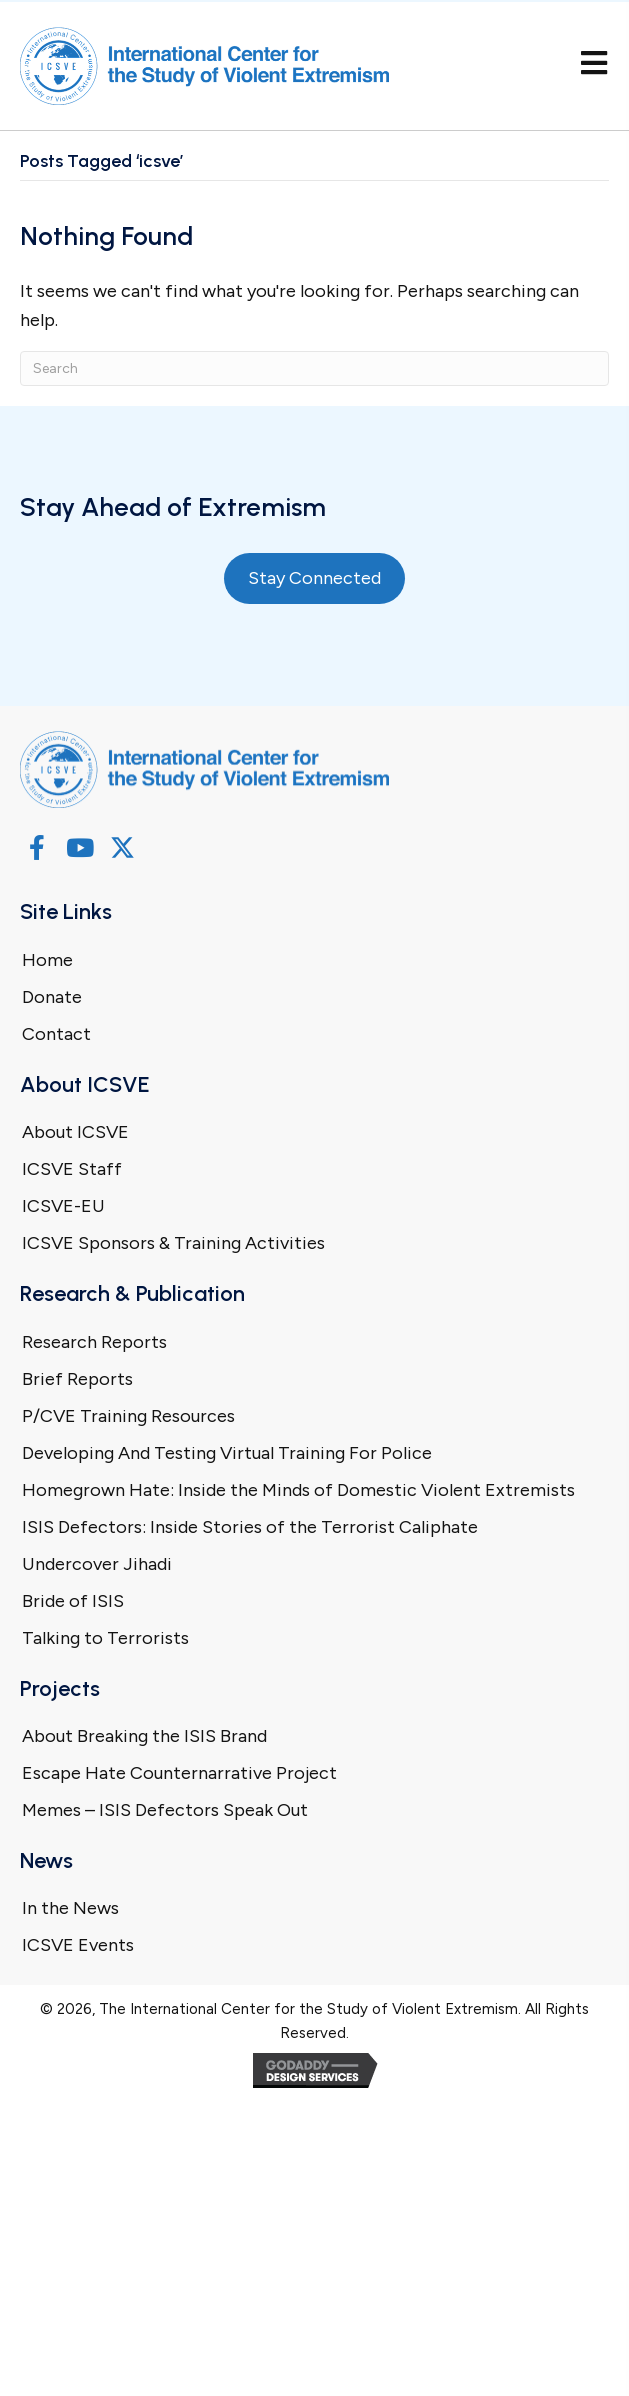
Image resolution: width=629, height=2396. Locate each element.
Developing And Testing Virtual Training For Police (227, 1453)
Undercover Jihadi (97, 1564)
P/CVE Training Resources (128, 1416)
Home (47, 960)
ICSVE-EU (63, 1206)
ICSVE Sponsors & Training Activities (173, 1243)
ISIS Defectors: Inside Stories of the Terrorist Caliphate (250, 1527)
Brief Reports (77, 1379)
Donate (52, 997)
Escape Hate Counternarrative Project (179, 1773)
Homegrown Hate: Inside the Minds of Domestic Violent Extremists (298, 1490)
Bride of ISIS (73, 1601)
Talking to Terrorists (105, 1638)
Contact (56, 1034)
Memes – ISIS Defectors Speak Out (165, 1810)
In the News (70, 1908)
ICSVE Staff (72, 1169)
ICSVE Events (78, 1945)
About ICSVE (75, 1132)
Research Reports (94, 1342)
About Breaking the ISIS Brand (144, 1736)
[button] (36, 847)
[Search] (314, 368)
